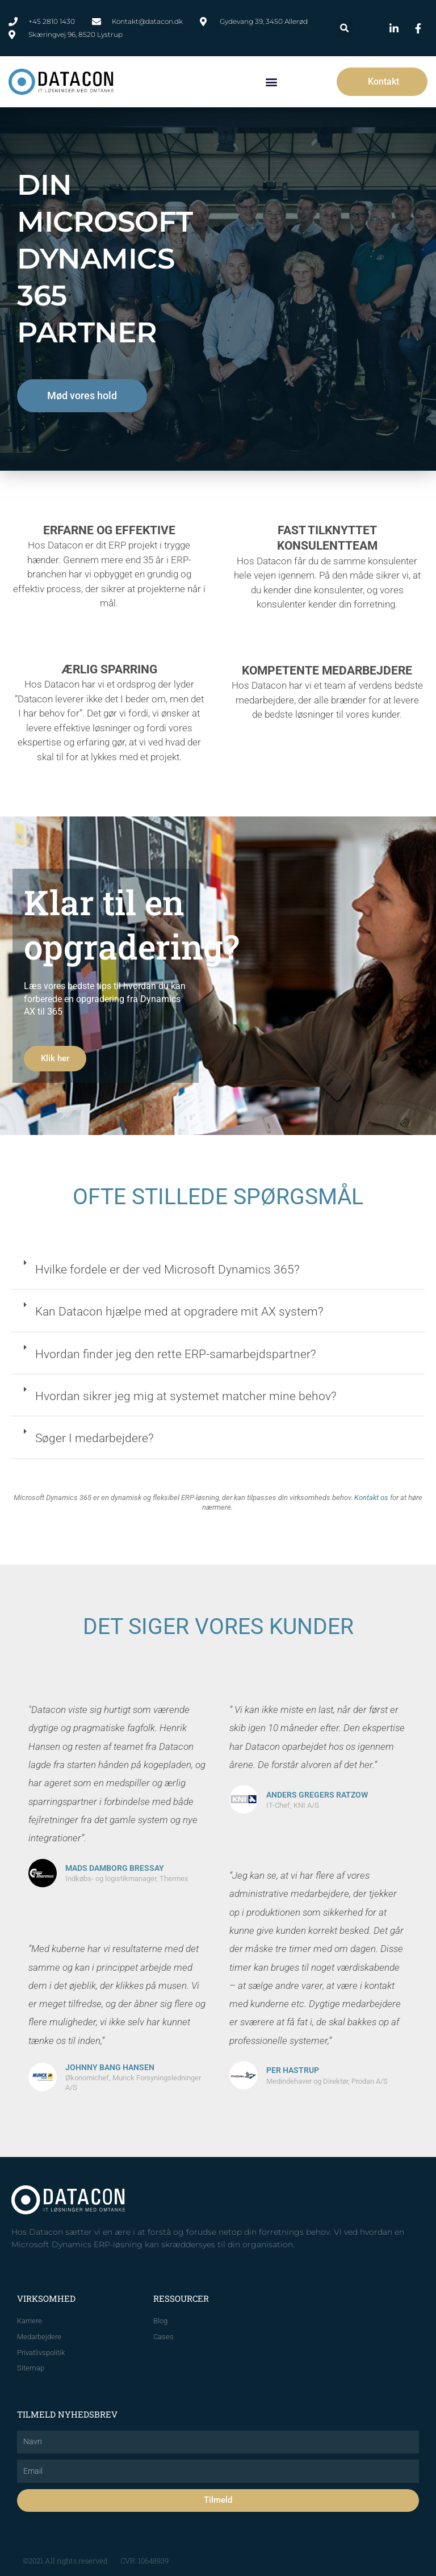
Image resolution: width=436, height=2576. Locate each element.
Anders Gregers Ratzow (317, 1794)
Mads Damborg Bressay (114, 1868)
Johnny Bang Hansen (109, 2067)
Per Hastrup (292, 2070)
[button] (344, 28)
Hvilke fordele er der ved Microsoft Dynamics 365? (167, 1269)
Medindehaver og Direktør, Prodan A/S (327, 2081)
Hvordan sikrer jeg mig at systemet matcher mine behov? (186, 1396)
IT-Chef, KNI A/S (292, 1805)
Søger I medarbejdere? (94, 1438)
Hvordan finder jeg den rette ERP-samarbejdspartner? (175, 1354)
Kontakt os (371, 1497)
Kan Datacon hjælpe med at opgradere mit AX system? (179, 1311)
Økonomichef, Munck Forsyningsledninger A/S (133, 2083)
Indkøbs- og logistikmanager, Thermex (126, 1878)
